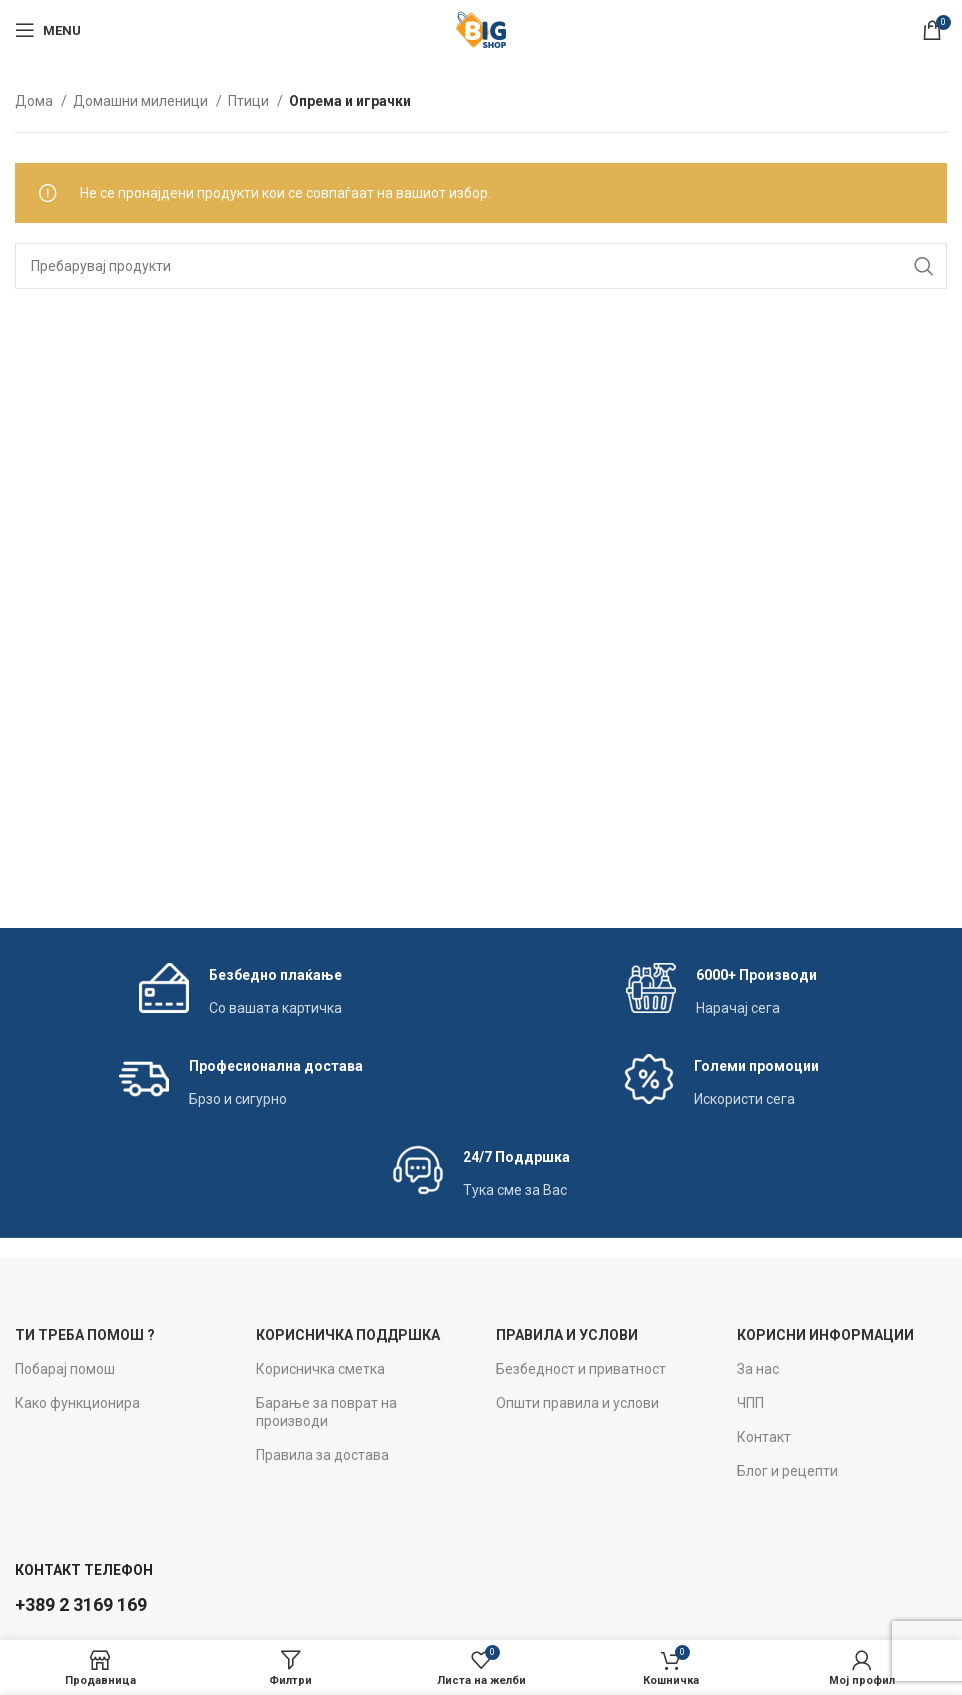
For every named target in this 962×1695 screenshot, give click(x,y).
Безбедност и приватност (581, 1369)
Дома (35, 101)
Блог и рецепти (787, 1471)
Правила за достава (322, 1455)
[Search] (481, 266)
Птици (250, 101)
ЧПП (750, 1403)
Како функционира (77, 1403)
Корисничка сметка (320, 1369)
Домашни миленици (142, 101)
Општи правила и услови (577, 1403)
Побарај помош (65, 1369)
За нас (758, 1369)
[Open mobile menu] (48, 30)
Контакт (764, 1437)
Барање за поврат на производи (326, 1412)
